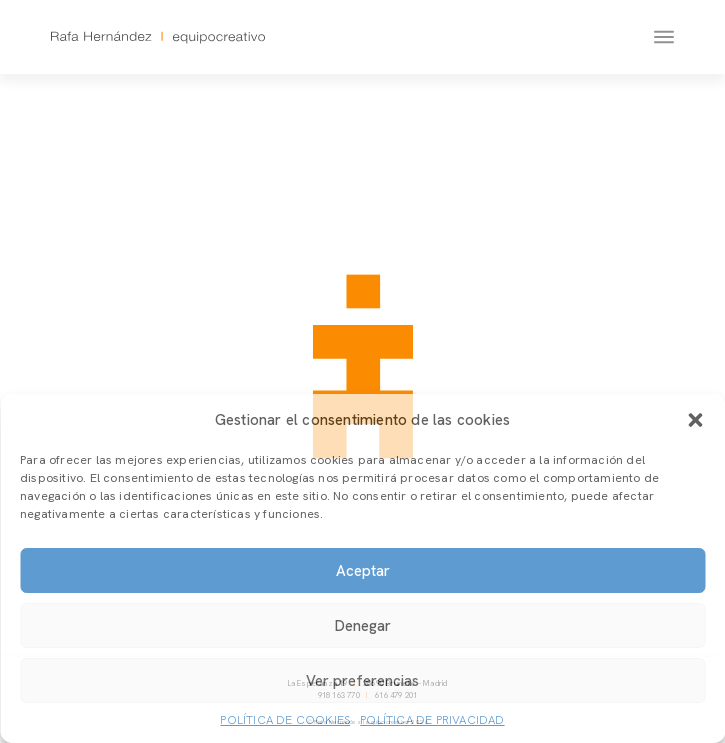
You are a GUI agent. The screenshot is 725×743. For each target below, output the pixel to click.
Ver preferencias (362, 681)
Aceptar (363, 571)
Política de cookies (285, 720)
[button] (695, 420)
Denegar (363, 626)
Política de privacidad (432, 720)
